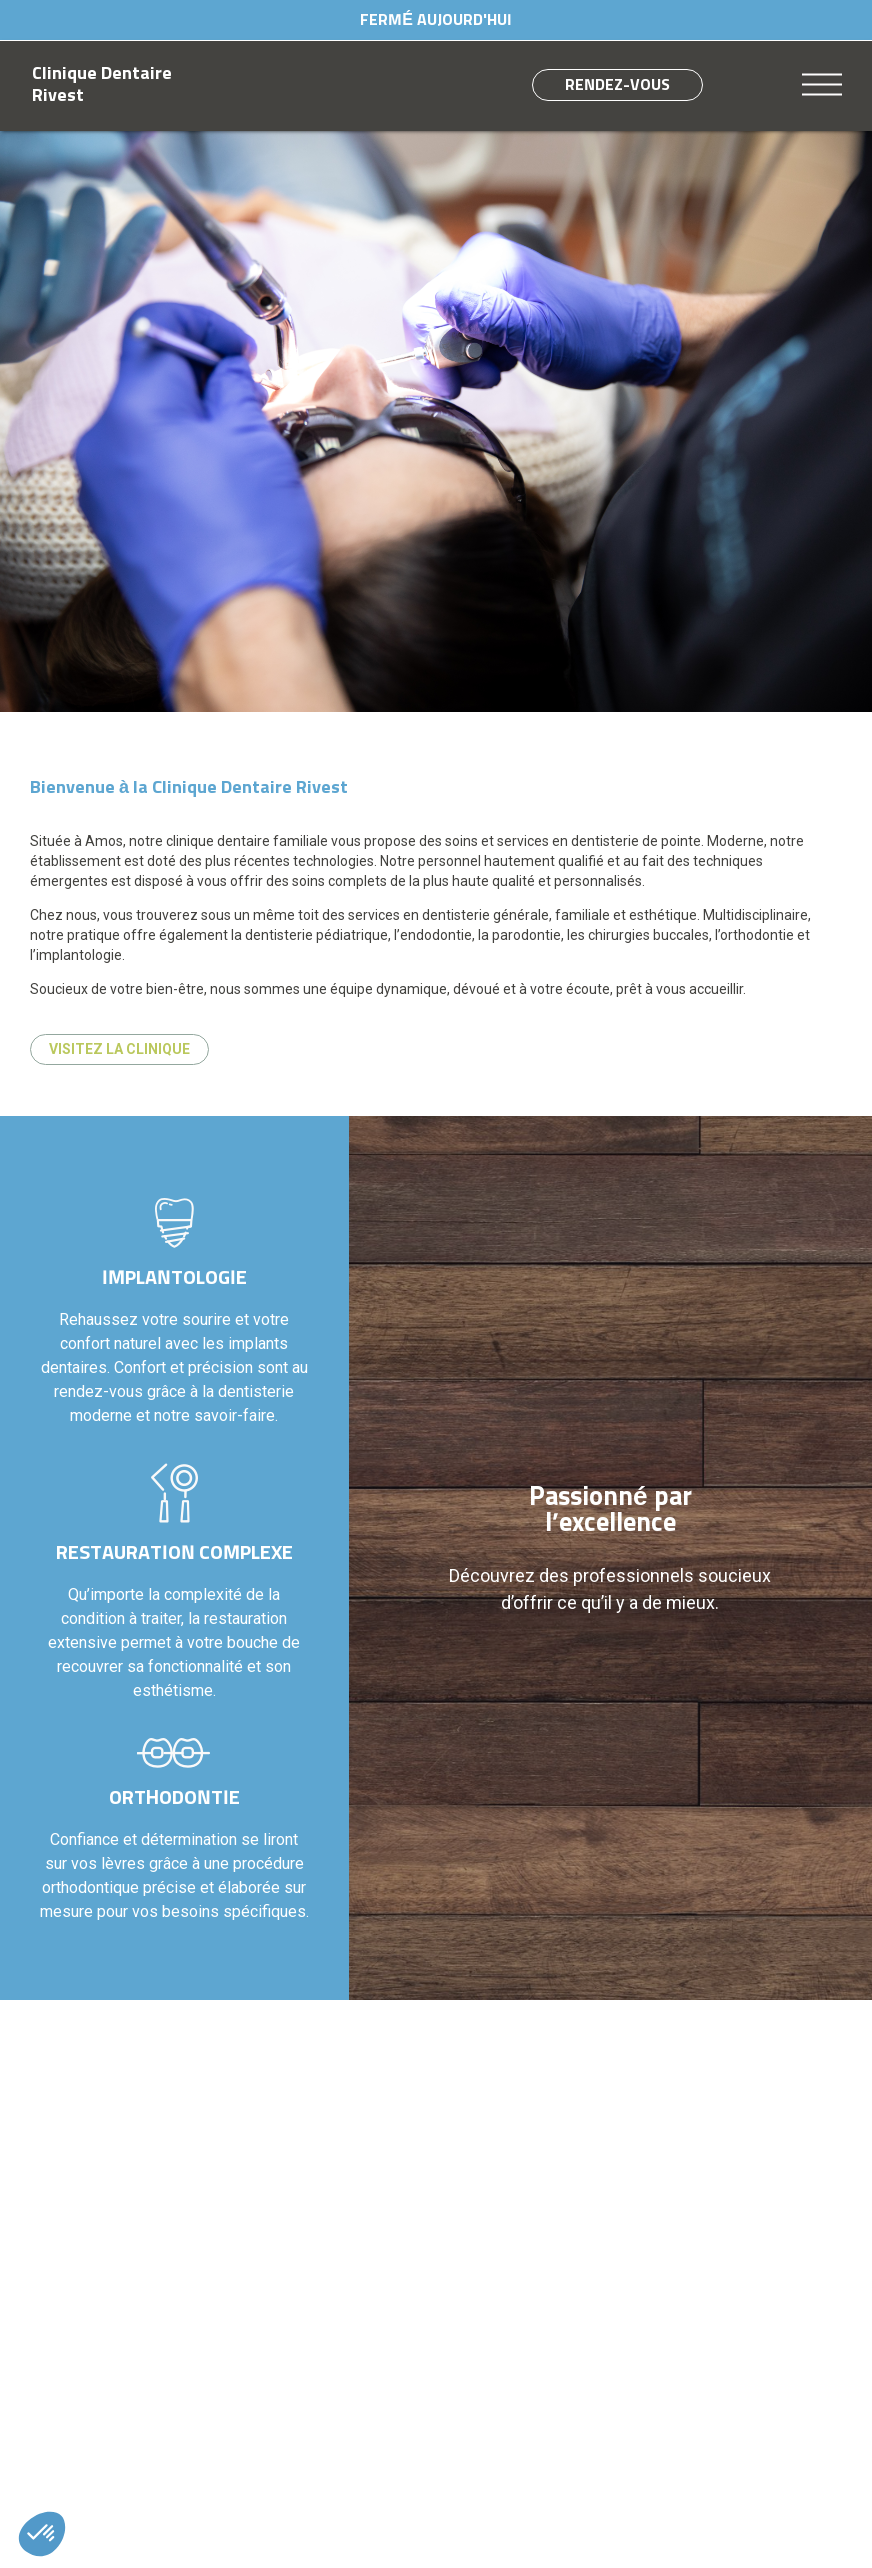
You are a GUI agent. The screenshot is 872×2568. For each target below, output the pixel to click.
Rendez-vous (617, 85)
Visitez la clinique (119, 1049)
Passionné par (610, 1511)
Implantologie (174, 1278)
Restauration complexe (174, 1553)
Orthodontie (174, 1798)
